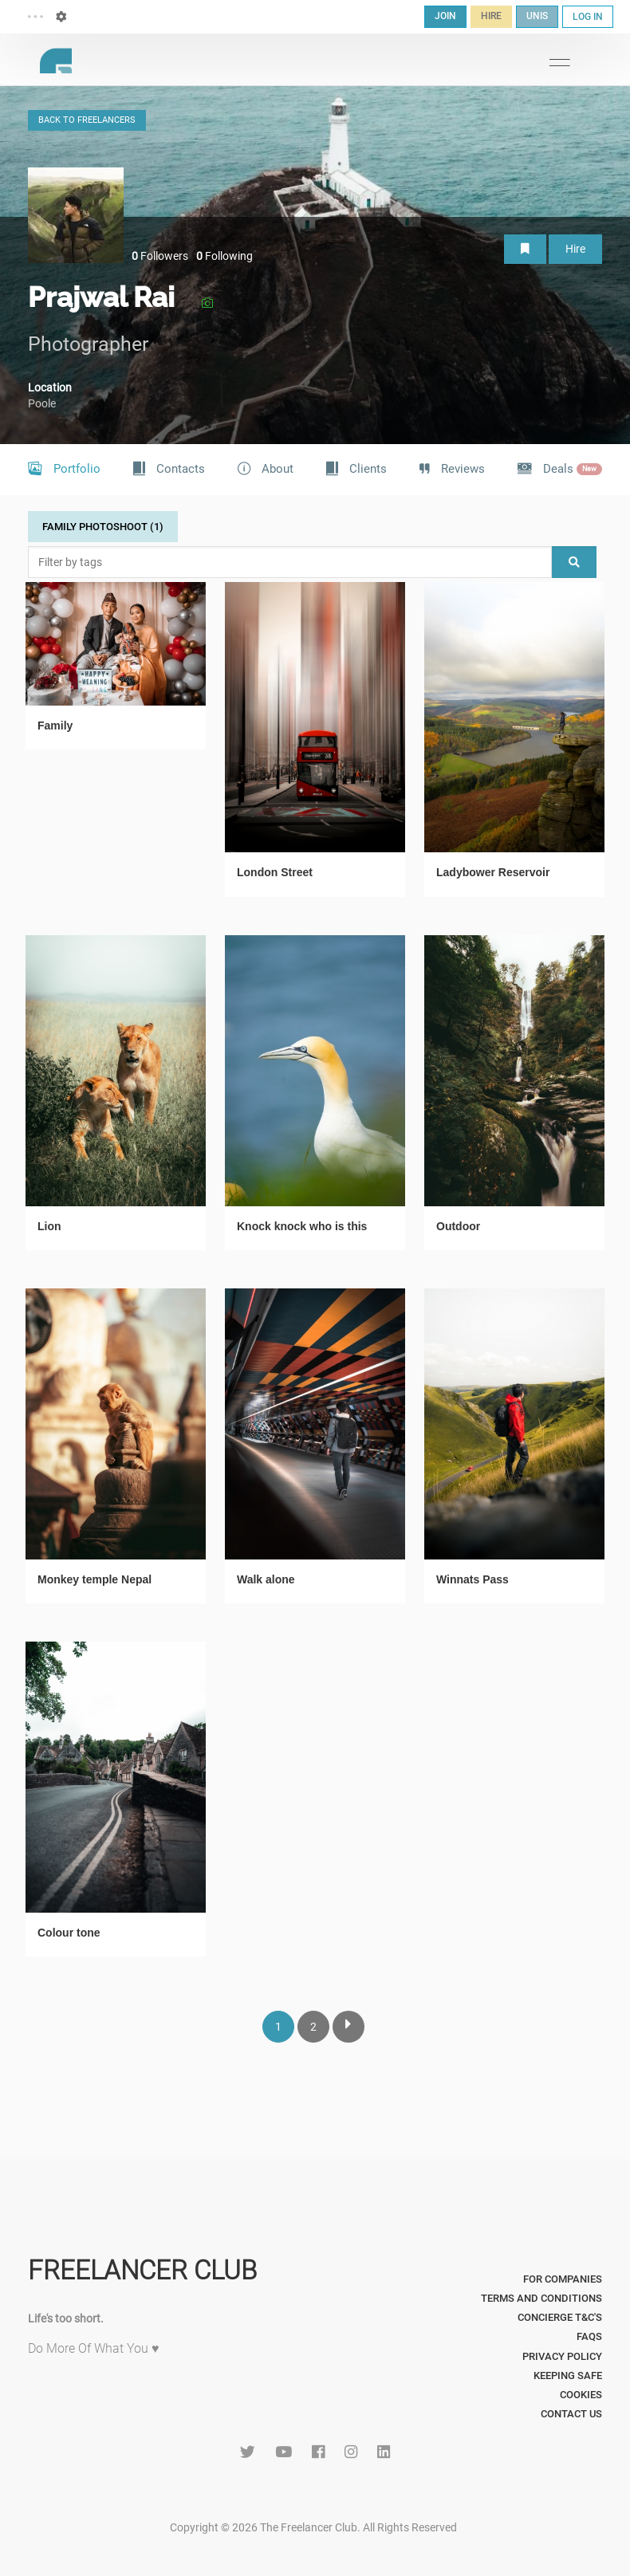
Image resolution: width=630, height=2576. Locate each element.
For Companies (562, 2279)
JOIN (445, 16)
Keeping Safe (568, 2375)
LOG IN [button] (588, 16)
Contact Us (571, 2414)
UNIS (537, 16)
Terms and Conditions (541, 2298)
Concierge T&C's (560, 2317)
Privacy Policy (562, 2356)
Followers (160, 256)
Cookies (581, 2395)
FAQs (589, 2336)
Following (224, 256)
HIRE (491, 16)
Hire (575, 248)
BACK (87, 120)
